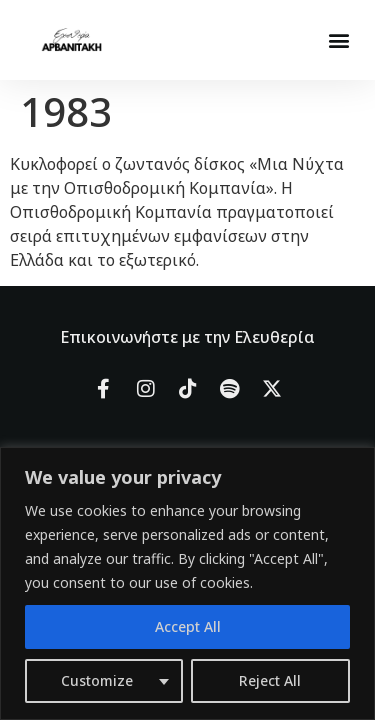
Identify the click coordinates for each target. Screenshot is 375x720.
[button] (338, 40)
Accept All (188, 626)
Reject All (270, 680)
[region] (187, 583)
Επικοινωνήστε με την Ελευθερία (187, 337)
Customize (97, 680)
